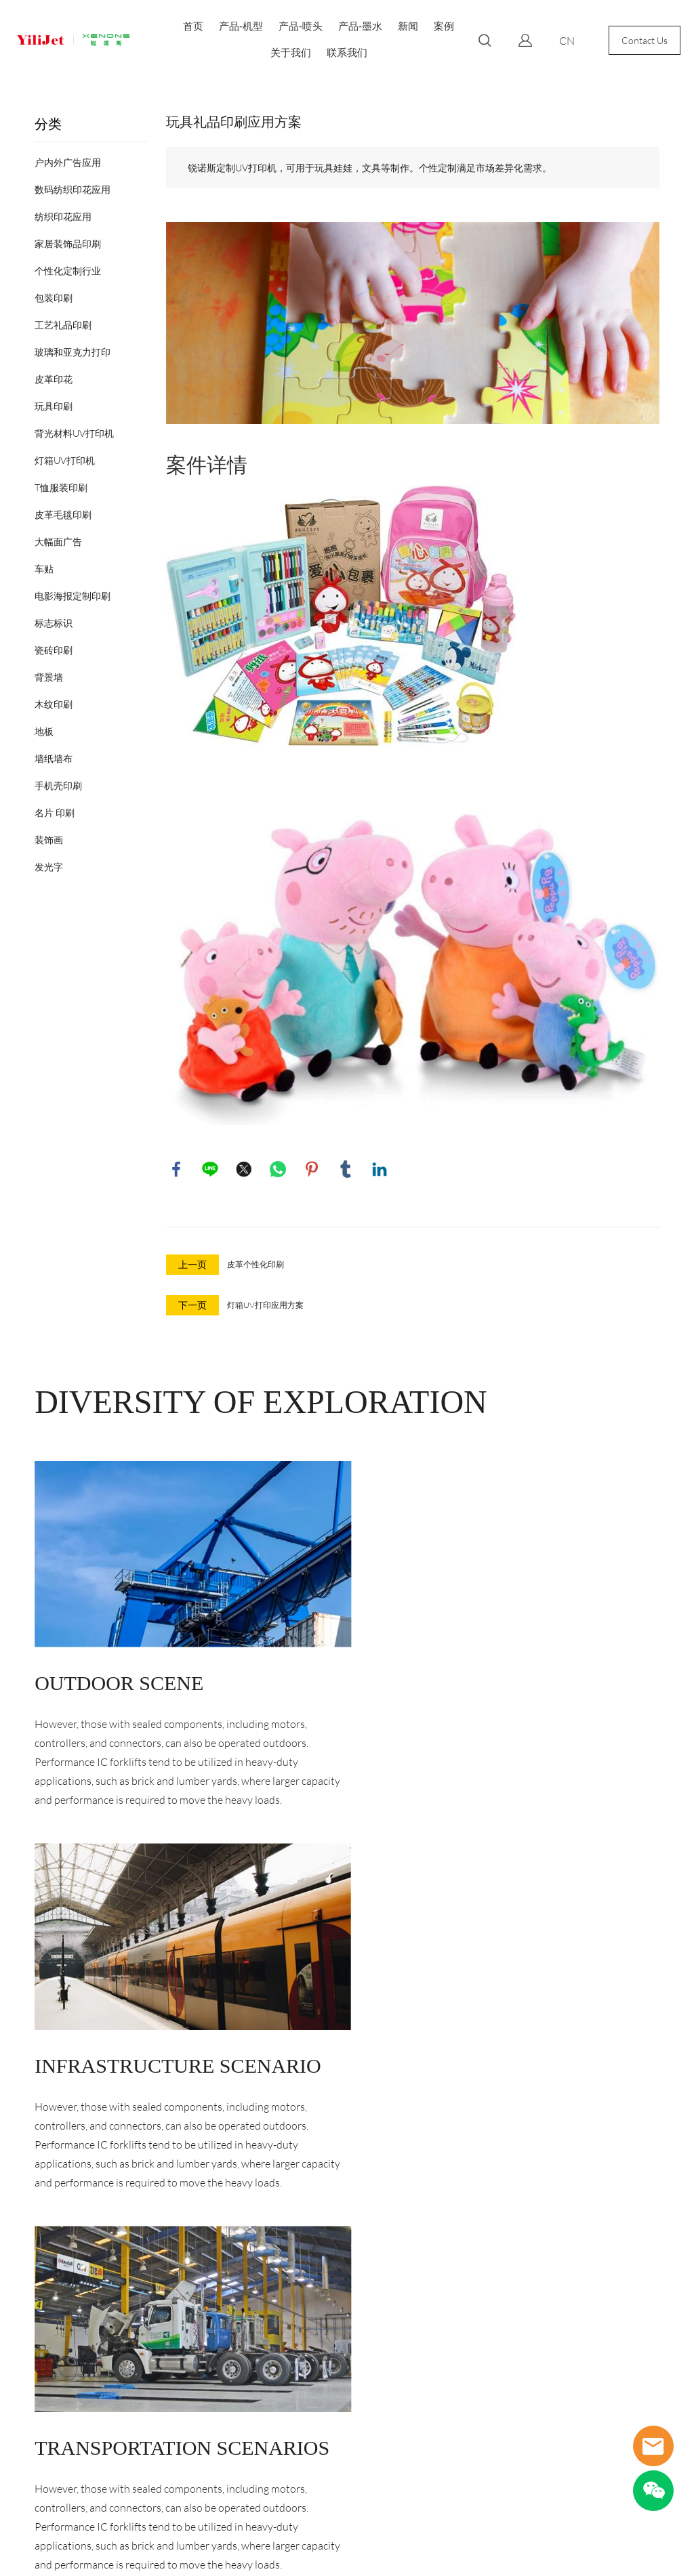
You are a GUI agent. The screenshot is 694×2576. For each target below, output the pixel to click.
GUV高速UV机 (44, 2436)
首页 (193, 26)
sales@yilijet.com (234, 2391)
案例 (444, 26)
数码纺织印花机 (47, 2338)
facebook (176, 1169)
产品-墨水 (360, 26)
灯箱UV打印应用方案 (265, 1305)
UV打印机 (34, 2363)
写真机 (28, 2387)
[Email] (407, 2400)
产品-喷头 (301, 26)
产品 (27, 2304)
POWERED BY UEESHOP (423, 2552)
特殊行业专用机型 (51, 2411)
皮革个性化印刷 (255, 1264)
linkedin (379, 1169)
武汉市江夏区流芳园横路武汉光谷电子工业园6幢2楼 (253, 2353)
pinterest (312, 1169)
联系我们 (347, 52)
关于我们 (290, 52)
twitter (244, 1169)
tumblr (345, 1169)
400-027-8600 (231, 2416)
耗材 (23, 2460)
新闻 (408, 26)
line (210, 1169)
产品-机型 (241, 26)
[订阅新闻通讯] (488, 2400)
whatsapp (278, 1169)
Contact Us (644, 40)
